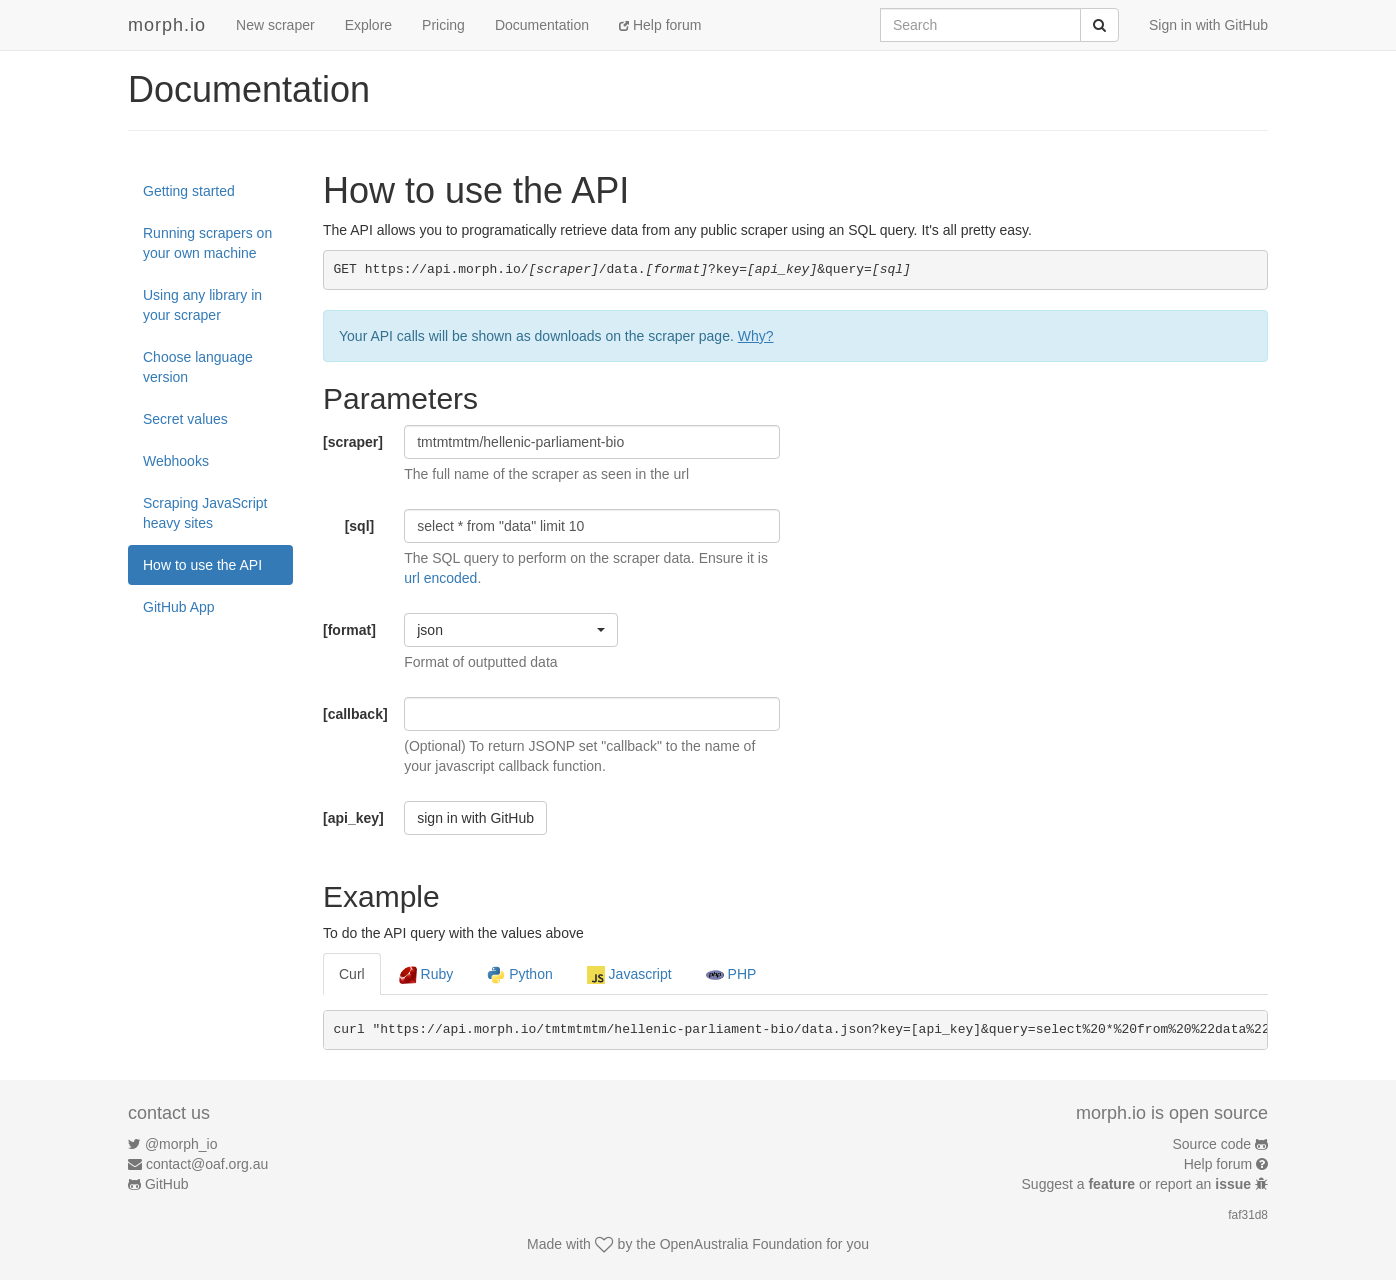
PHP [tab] (731, 975)
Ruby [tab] (426, 975)
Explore (368, 25)
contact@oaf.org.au (207, 1164)
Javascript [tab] (629, 975)
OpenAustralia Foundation (741, 1244)
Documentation (542, 25)
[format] (349, 630)
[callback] (355, 714)
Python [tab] (519, 975)
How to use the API (202, 565)
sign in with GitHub (475, 818)
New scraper (275, 25)
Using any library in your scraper (202, 305)
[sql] (360, 526)
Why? (756, 336)
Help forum (660, 25)
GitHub (167, 1184)
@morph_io (181, 1144)
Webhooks (176, 461)
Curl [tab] (352, 974)
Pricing (443, 25)
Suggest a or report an (1138, 1184)
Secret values (185, 419)
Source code (1212, 1144)
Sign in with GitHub (1208, 25)
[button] (511, 630)
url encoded (440, 578)
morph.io (167, 25)
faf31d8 (1248, 1215)
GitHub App (179, 607)
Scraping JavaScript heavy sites (205, 513)
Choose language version (198, 367)
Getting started (189, 191)
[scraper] (353, 442)
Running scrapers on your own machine (207, 243)
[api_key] (353, 818)
